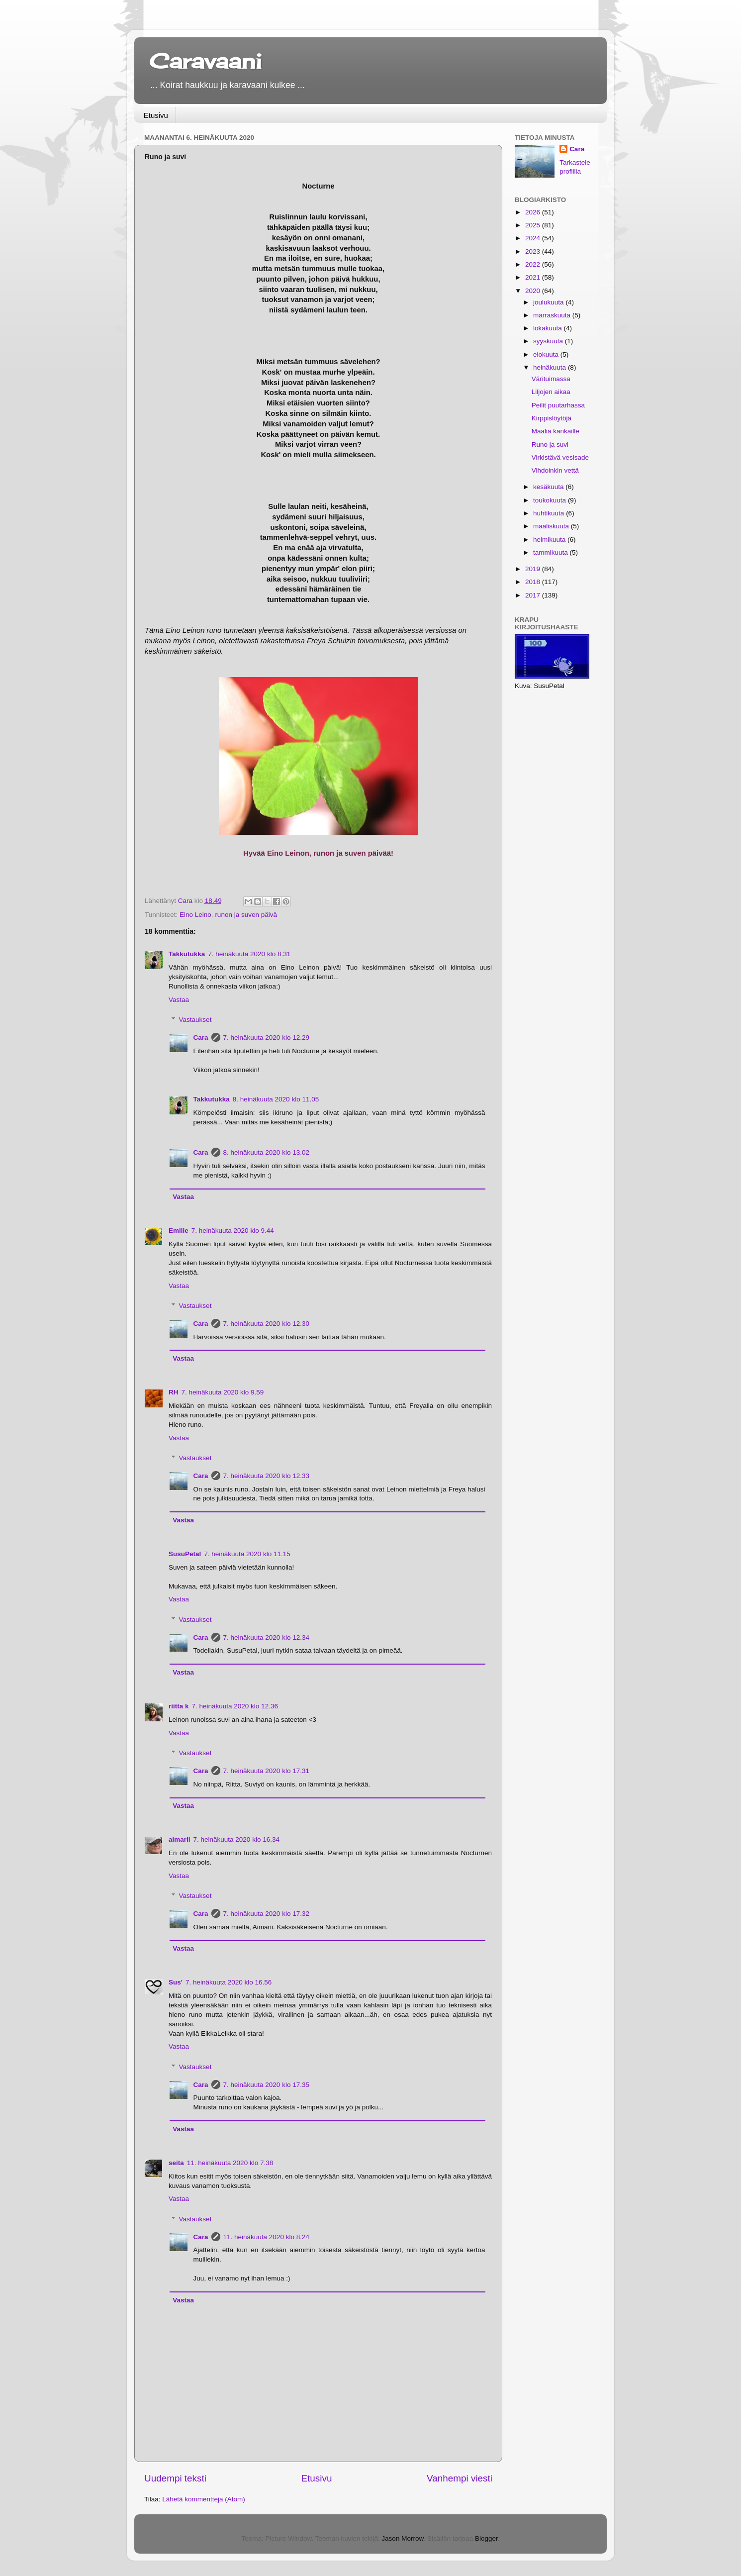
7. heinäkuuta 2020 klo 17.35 (266, 2084)
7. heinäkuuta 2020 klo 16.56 (228, 1982)
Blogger (486, 2538)
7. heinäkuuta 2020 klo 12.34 (266, 1637)
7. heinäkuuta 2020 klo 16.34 (236, 1839)
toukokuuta (550, 500)
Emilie (178, 1230)
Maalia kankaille (555, 431)
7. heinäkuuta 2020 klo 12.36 (235, 1706)
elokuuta (546, 354)
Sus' (176, 1982)
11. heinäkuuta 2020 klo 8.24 (266, 2237)
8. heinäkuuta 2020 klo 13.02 (266, 1152)
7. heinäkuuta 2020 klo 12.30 (266, 1323)
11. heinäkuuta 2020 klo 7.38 (230, 2163)
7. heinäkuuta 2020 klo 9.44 (232, 1230)
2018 (533, 582)
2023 (533, 251)
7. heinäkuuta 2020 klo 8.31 (249, 954)
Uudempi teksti (175, 2478)
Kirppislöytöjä (551, 418)
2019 (533, 569)
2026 (533, 212)
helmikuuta (550, 539)
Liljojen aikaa (551, 392)
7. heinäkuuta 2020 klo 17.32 (266, 1913)
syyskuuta (549, 341)
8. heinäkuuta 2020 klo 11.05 (276, 1099)
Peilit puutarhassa (558, 405)
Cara (200, 1037)
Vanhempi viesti (459, 2478)
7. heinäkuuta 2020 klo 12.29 (266, 1037)
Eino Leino (195, 914)
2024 (533, 238)
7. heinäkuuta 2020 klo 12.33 (266, 1476)
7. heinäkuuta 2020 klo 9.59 (223, 1392)
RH (174, 1392)
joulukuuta (549, 302)
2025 (533, 225)
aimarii (179, 1839)
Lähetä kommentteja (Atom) (203, 2499)
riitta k (179, 1706)
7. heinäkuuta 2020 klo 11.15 (247, 1554)
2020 (533, 291)
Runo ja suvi (550, 444)
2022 (533, 264)
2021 (533, 277)
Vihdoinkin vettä (555, 470)
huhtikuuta (549, 513)
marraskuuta (552, 315)
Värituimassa (551, 379)
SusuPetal (185, 1554)
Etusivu (156, 115)
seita (176, 2163)
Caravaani (205, 61)
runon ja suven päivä (246, 914)
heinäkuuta (550, 367)
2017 (533, 595)
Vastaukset (195, 1019)
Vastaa (179, 999)
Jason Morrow (402, 2538)
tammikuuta (551, 552)
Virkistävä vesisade (560, 457)
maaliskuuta (552, 526)
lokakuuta (548, 328)
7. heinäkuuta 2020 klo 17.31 (266, 1771)
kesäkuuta (549, 487)
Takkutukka (187, 954)
